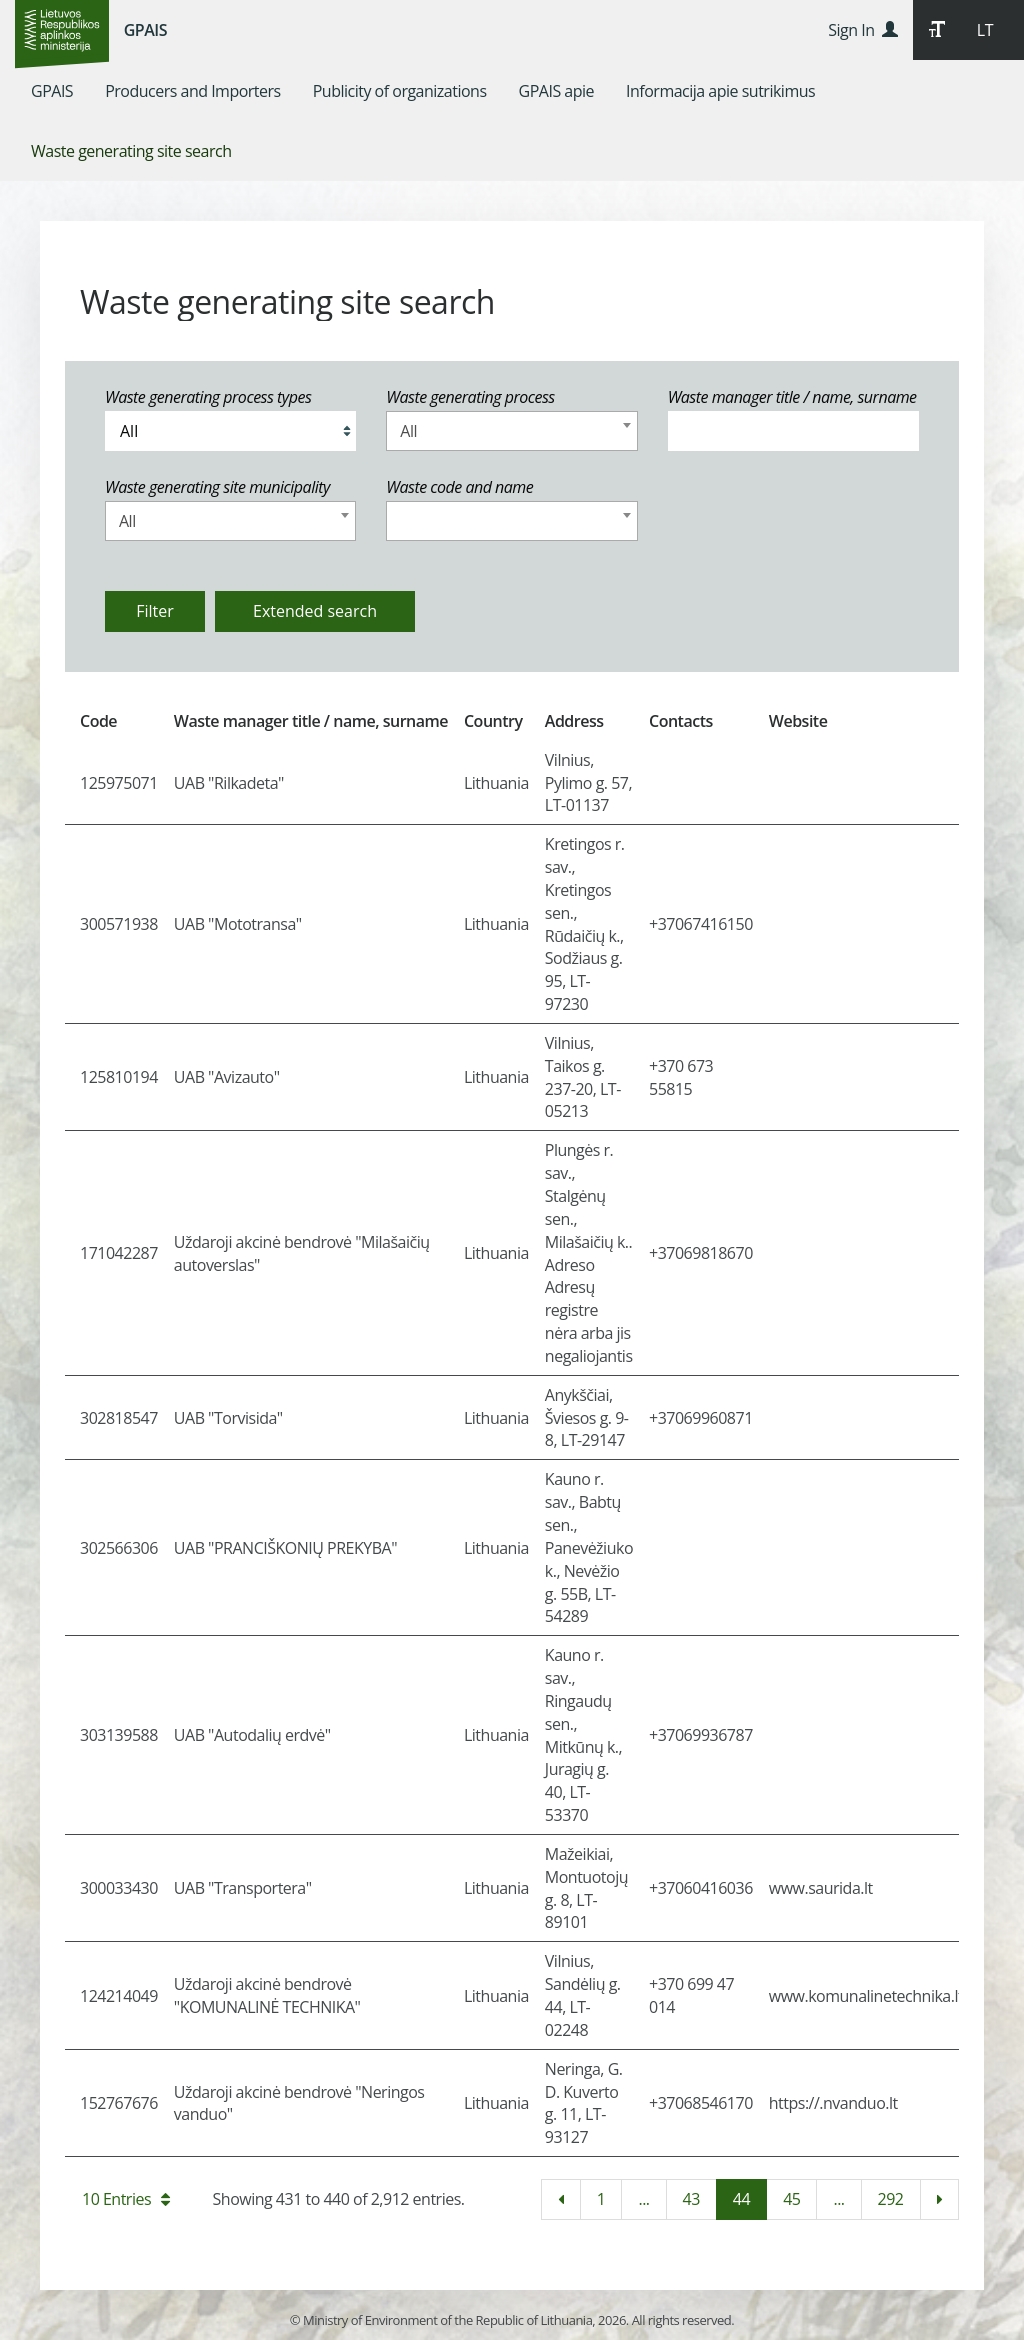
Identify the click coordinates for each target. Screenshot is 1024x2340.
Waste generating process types (208, 397)
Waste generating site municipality (217, 487)
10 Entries (126, 2199)
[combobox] (511, 431)
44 (741, 2199)
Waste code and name (459, 487)
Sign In (862, 30)
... (643, 2199)
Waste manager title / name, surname (792, 397)
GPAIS (145, 30)
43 (691, 2199)
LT (985, 30)
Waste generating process (470, 397)
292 (891, 2199)
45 (791, 2199)
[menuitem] (52, 91)
